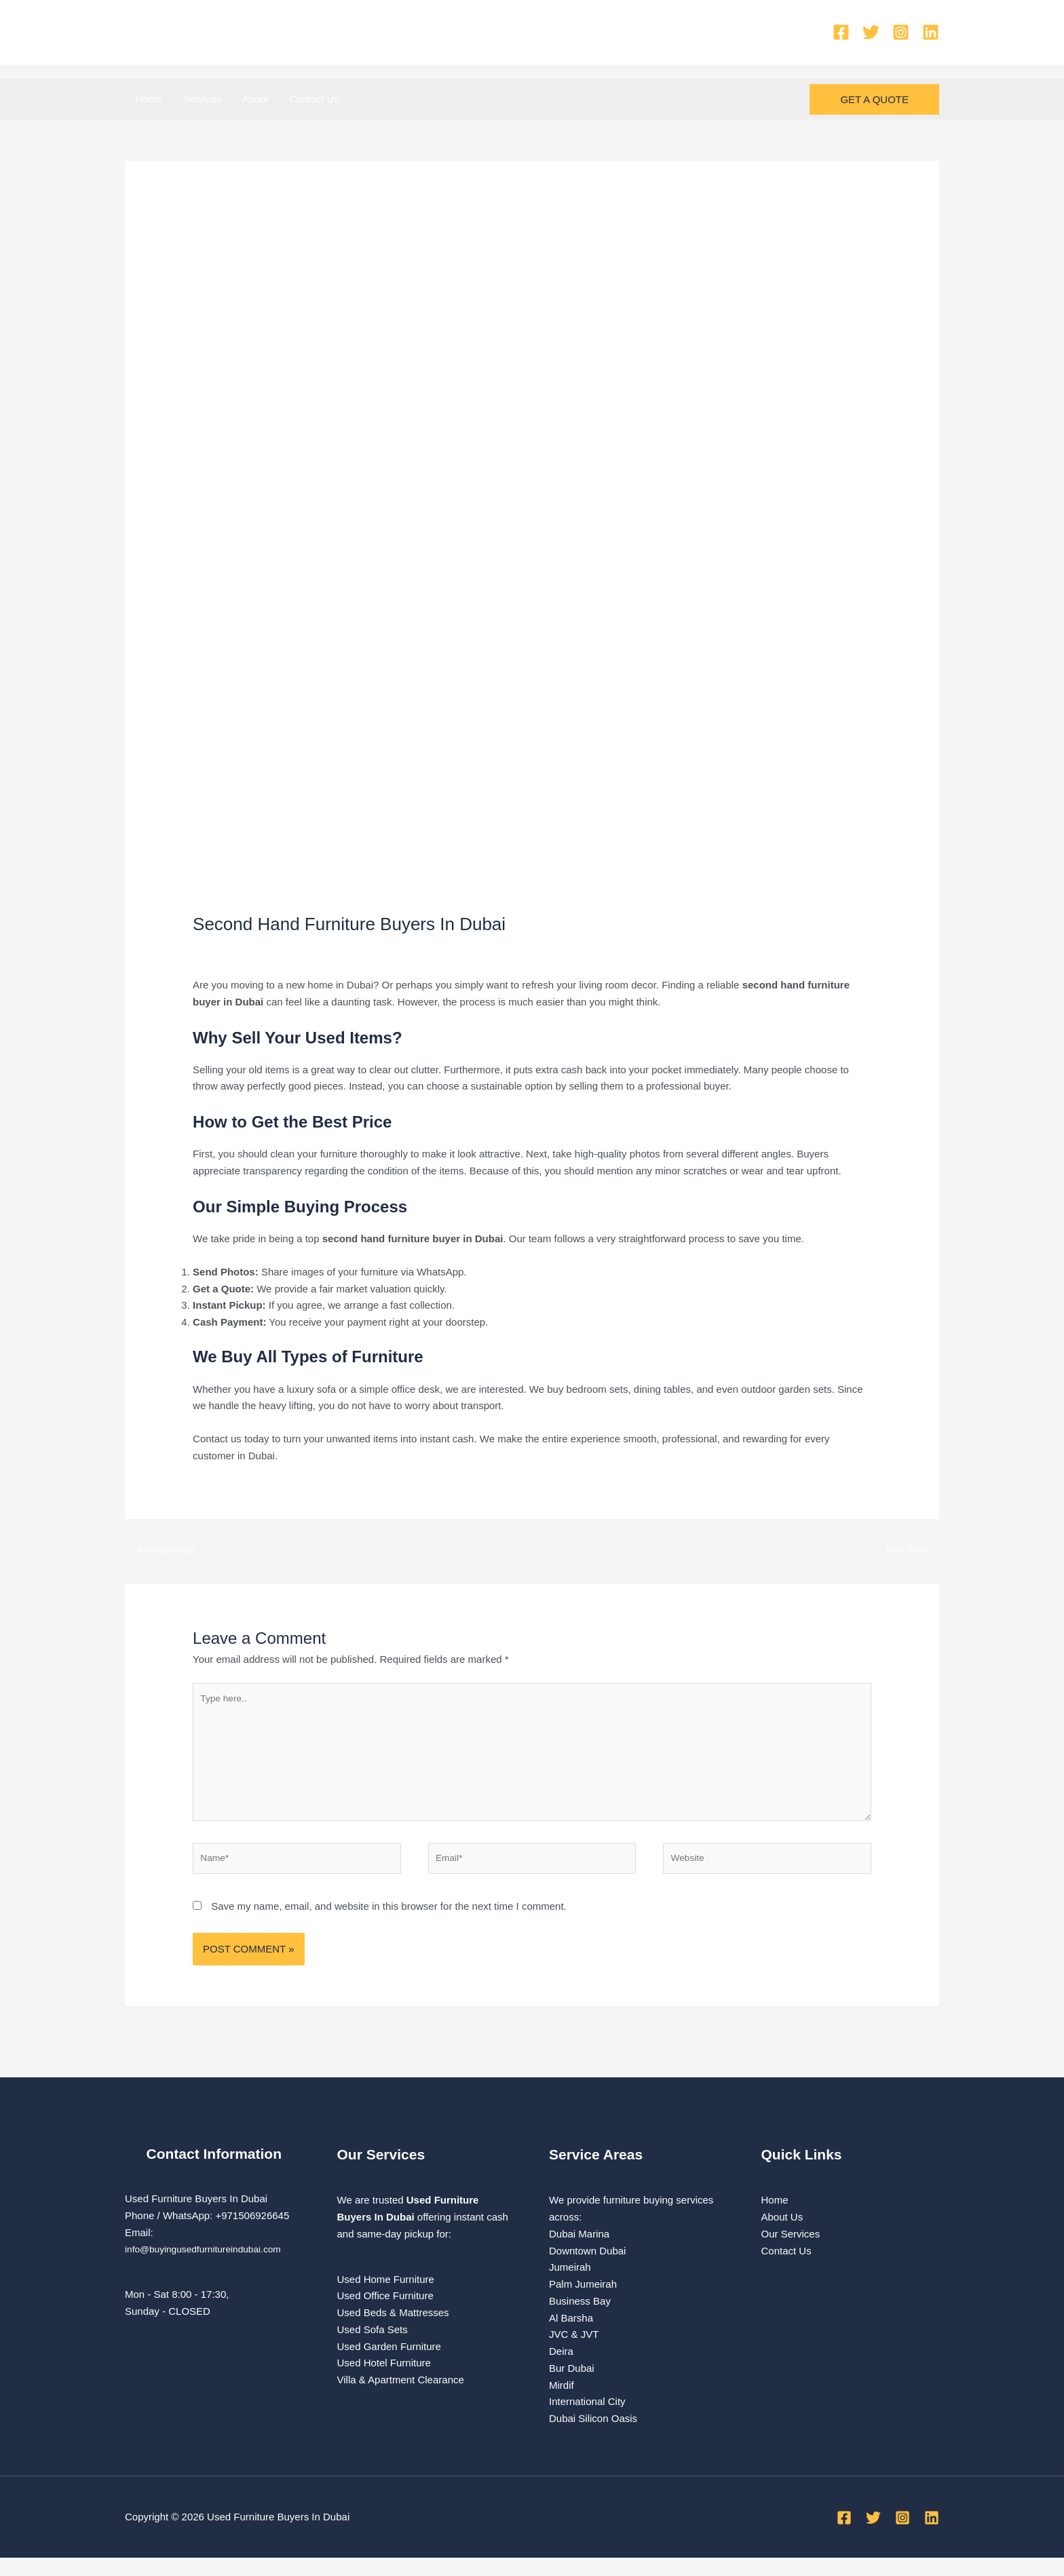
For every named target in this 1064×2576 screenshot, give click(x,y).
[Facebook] (841, 32)
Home (148, 98)
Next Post (909, 1551)
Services (202, 98)
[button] (874, 99)
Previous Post (164, 1551)
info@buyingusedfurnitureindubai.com (210, 2267)
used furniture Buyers (332, 949)
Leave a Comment (234, 949)
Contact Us (314, 98)
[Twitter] (870, 32)
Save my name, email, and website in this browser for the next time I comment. (389, 1924)
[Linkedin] (930, 32)
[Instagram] (900, 32)
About (255, 98)
